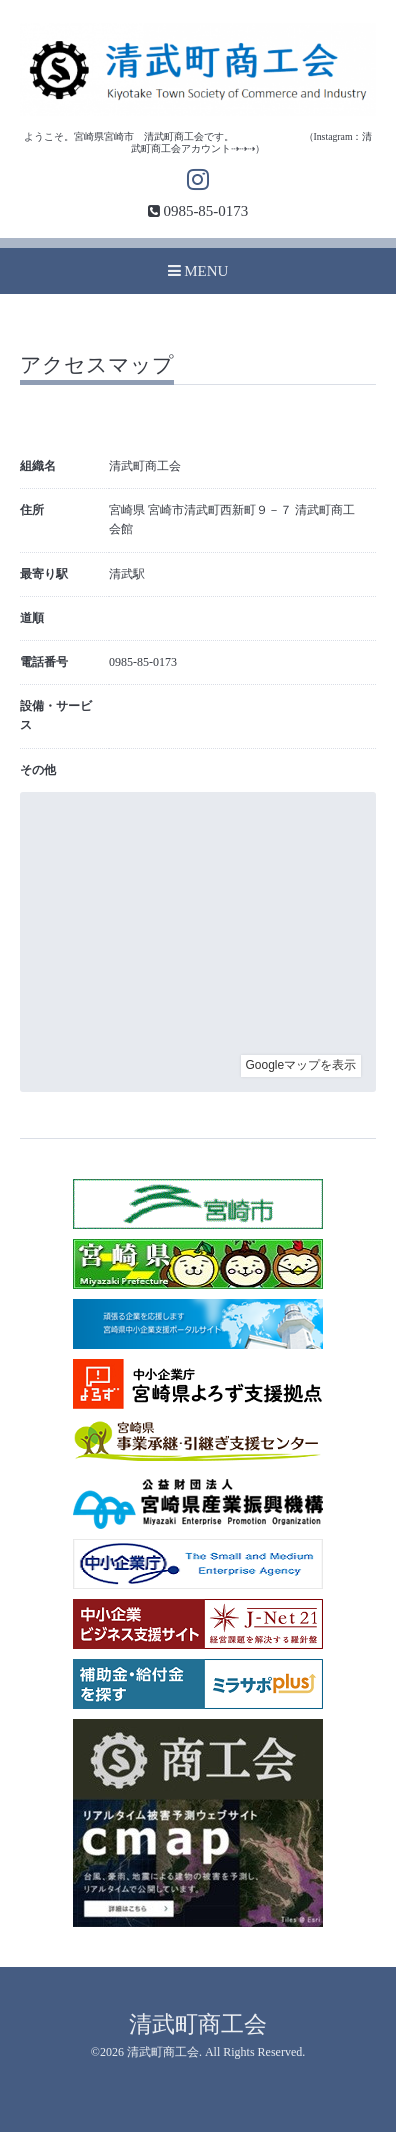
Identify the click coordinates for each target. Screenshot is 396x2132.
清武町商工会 (198, 2024)
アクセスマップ (97, 366)
